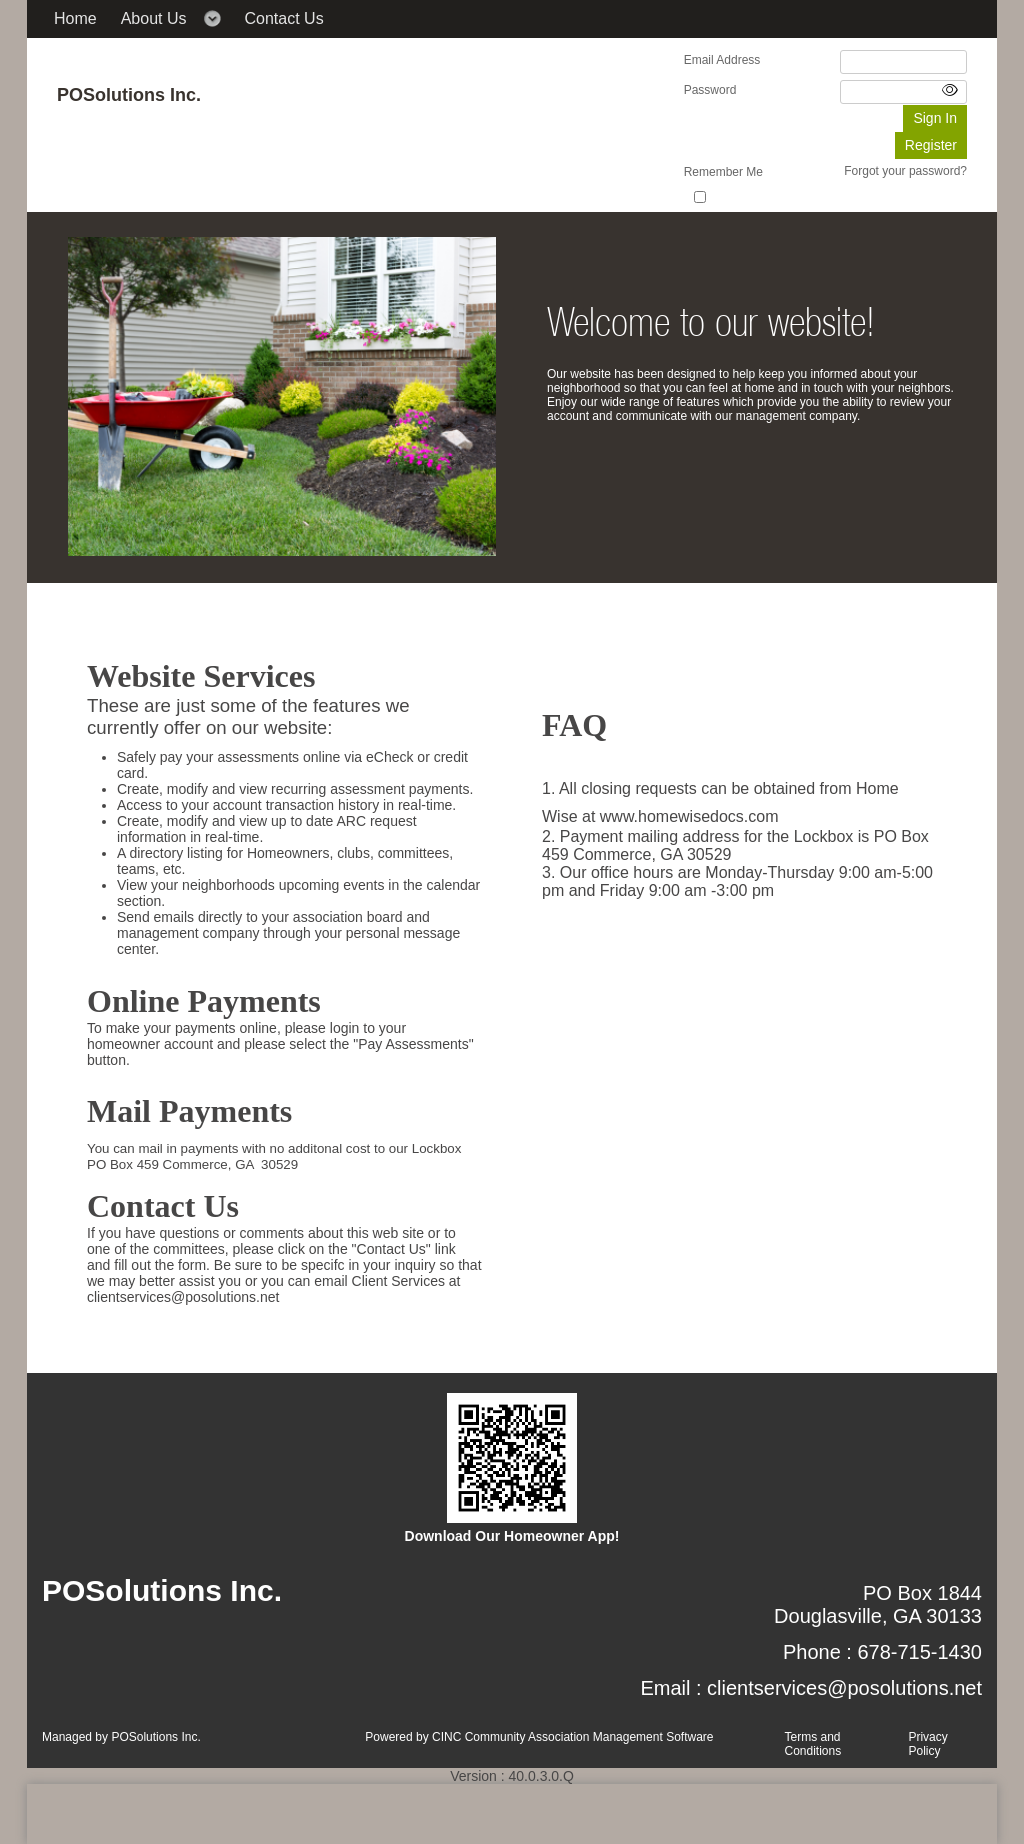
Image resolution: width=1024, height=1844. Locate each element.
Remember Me (723, 172)
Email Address (722, 60)
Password (710, 90)
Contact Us (284, 18)
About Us (154, 18)
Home (75, 18)
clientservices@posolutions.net (844, 1688)
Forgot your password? (905, 171)
